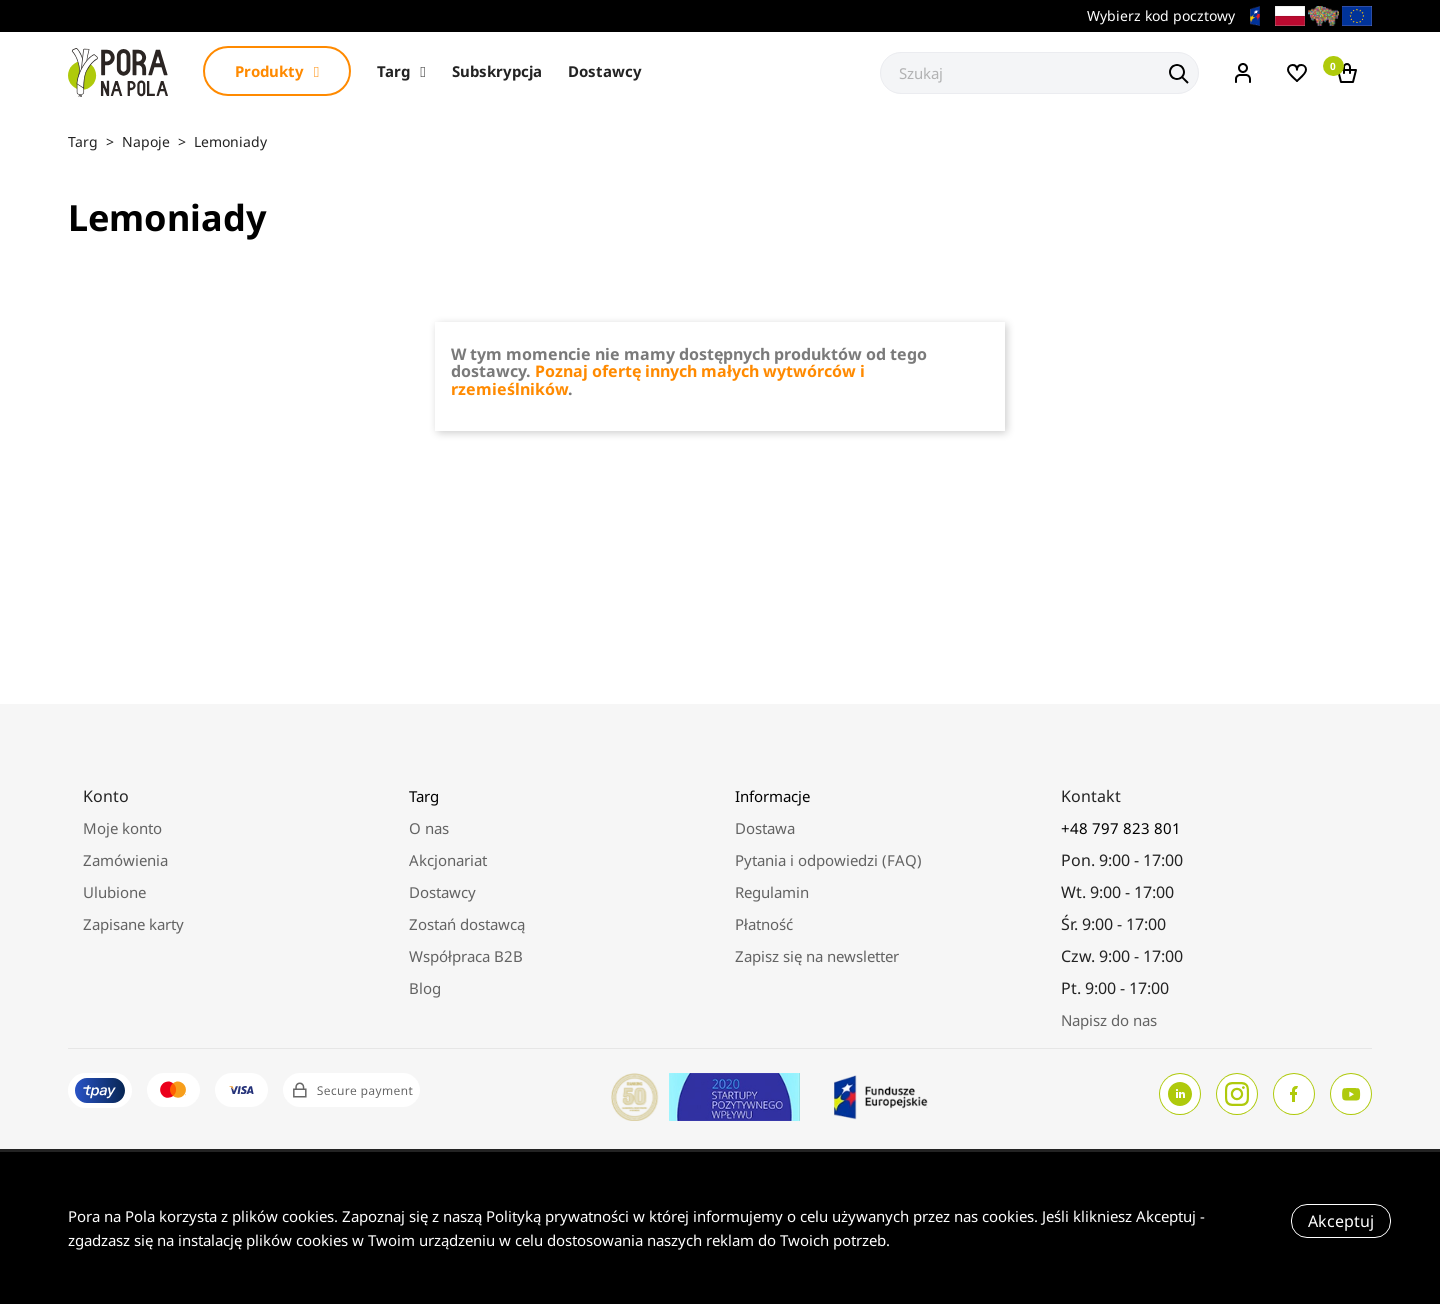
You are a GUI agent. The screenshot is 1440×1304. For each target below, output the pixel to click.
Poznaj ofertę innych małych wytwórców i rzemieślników (658, 380)
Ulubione (114, 892)
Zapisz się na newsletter (817, 956)
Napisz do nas (1109, 1020)
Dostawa (765, 828)
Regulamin (772, 892)
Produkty (277, 71)
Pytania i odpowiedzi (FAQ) (828, 860)
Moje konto (122, 828)
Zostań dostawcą (467, 924)
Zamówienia (125, 860)
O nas (429, 828)
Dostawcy (605, 71)
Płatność (764, 924)
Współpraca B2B (466, 956)
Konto (106, 796)
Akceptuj (1341, 1221)
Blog (425, 988)
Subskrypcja (497, 71)
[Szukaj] (1039, 73)
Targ (401, 71)
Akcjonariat (448, 860)
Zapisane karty (133, 924)
